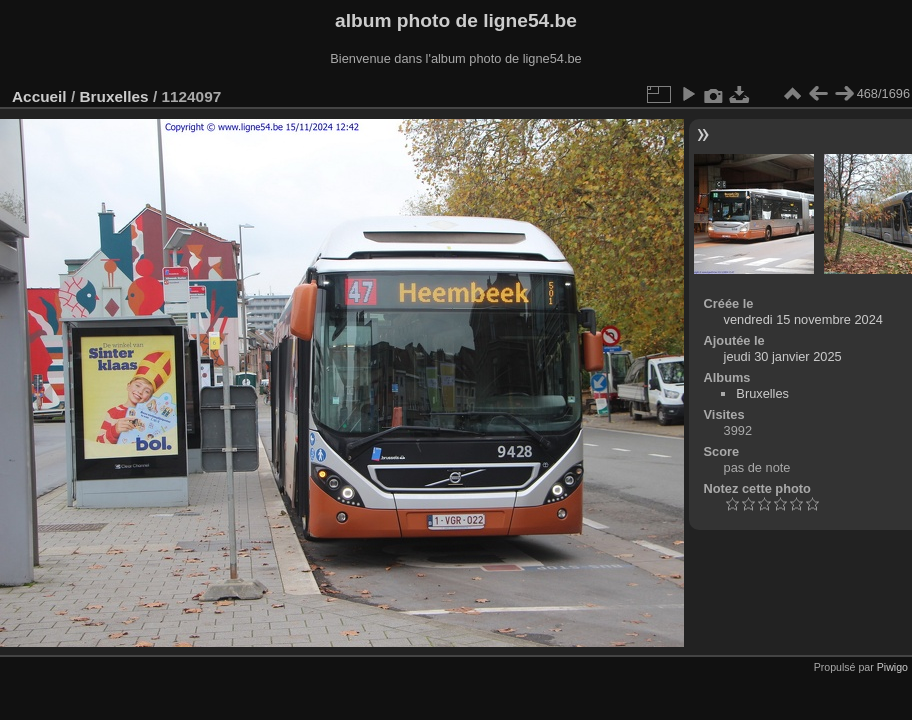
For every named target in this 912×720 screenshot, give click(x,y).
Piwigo (892, 667)
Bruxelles (113, 96)
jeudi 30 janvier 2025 (783, 356)
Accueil (39, 96)
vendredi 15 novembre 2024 (803, 319)
